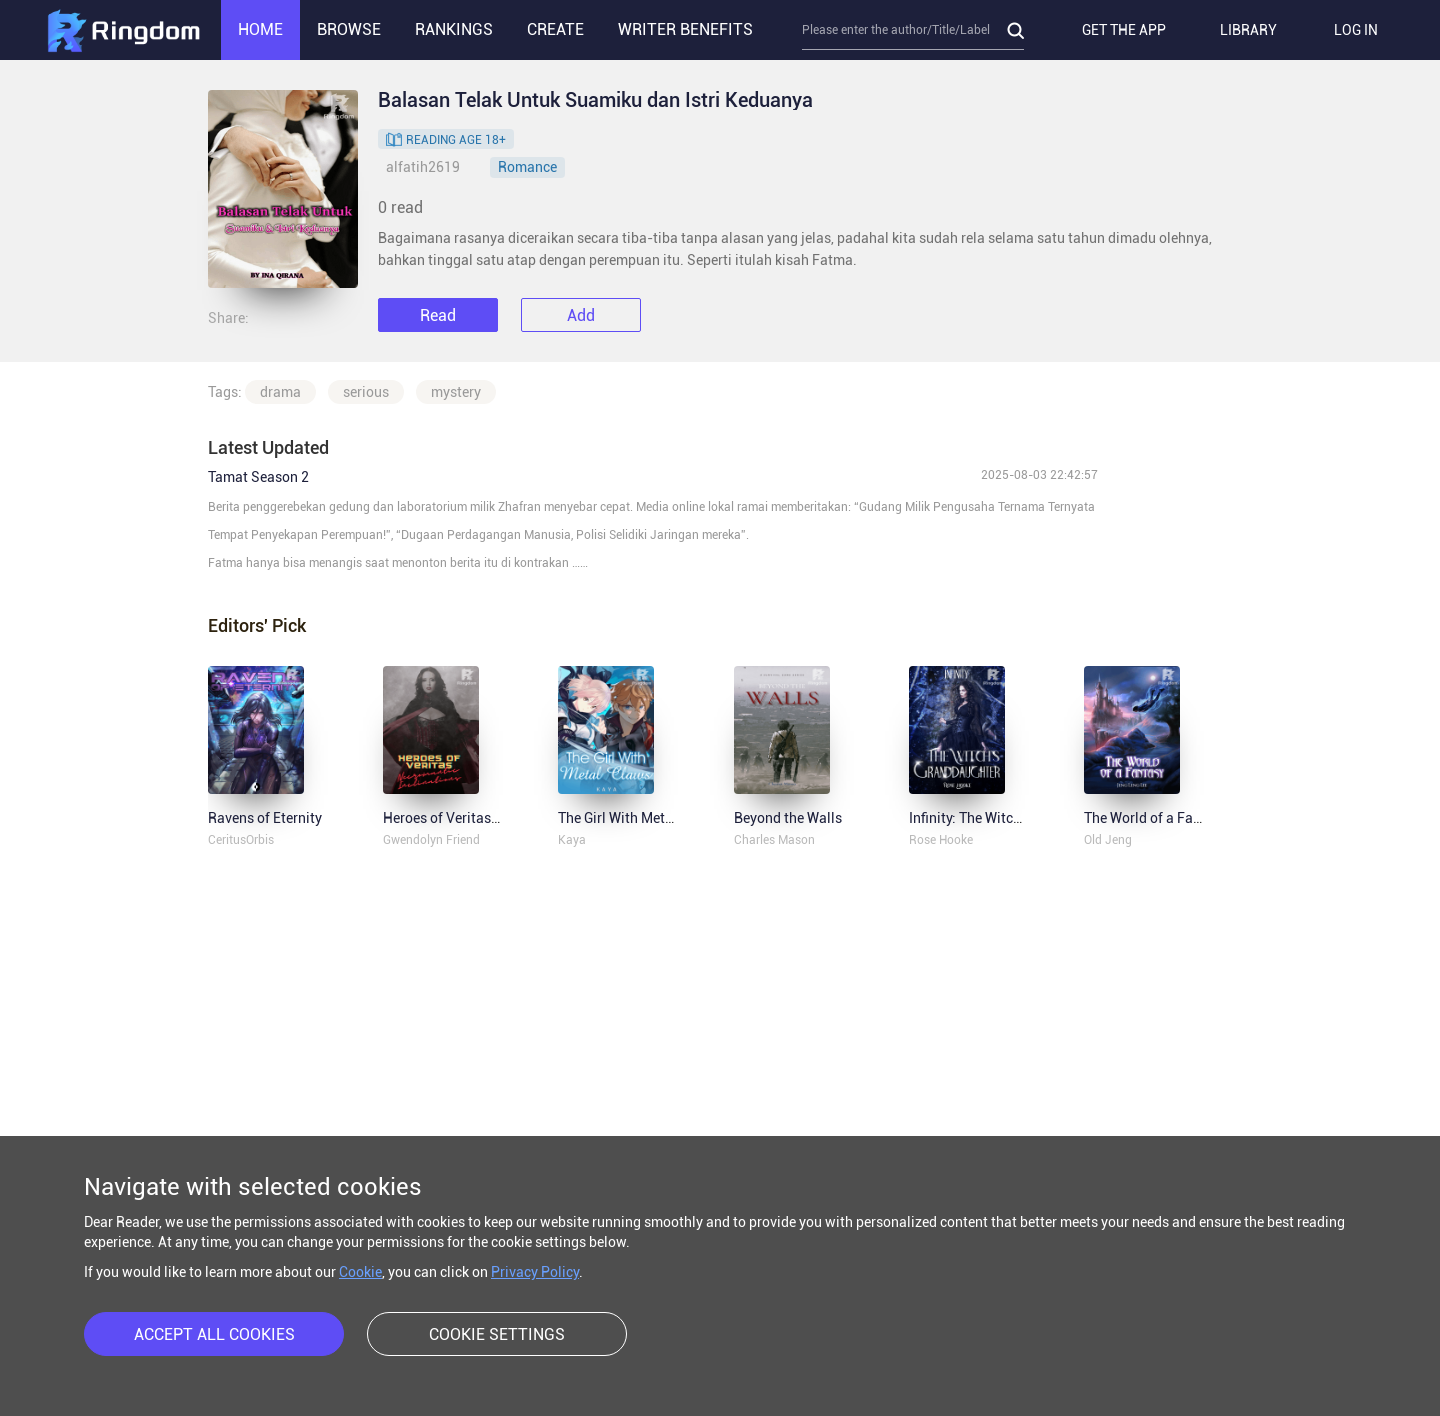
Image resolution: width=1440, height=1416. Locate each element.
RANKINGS (454, 29)
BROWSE (349, 29)
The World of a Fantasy (1156, 818)
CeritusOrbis (241, 840)
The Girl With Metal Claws (638, 818)
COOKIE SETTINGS (497, 1334)
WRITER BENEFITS (685, 29)
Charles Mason (774, 840)
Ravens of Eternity (265, 818)
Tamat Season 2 (258, 477)
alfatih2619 (423, 167)
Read (438, 315)
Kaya (572, 840)
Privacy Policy (535, 1272)
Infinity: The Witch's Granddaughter (1019, 818)
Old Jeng (1108, 840)
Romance (527, 167)
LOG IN (1356, 30)
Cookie (360, 1272)
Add (581, 315)
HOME (260, 29)
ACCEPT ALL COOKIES (214, 1334)
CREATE (555, 29)
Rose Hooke (941, 840)
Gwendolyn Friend (431, 840)
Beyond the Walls (788, 818)
